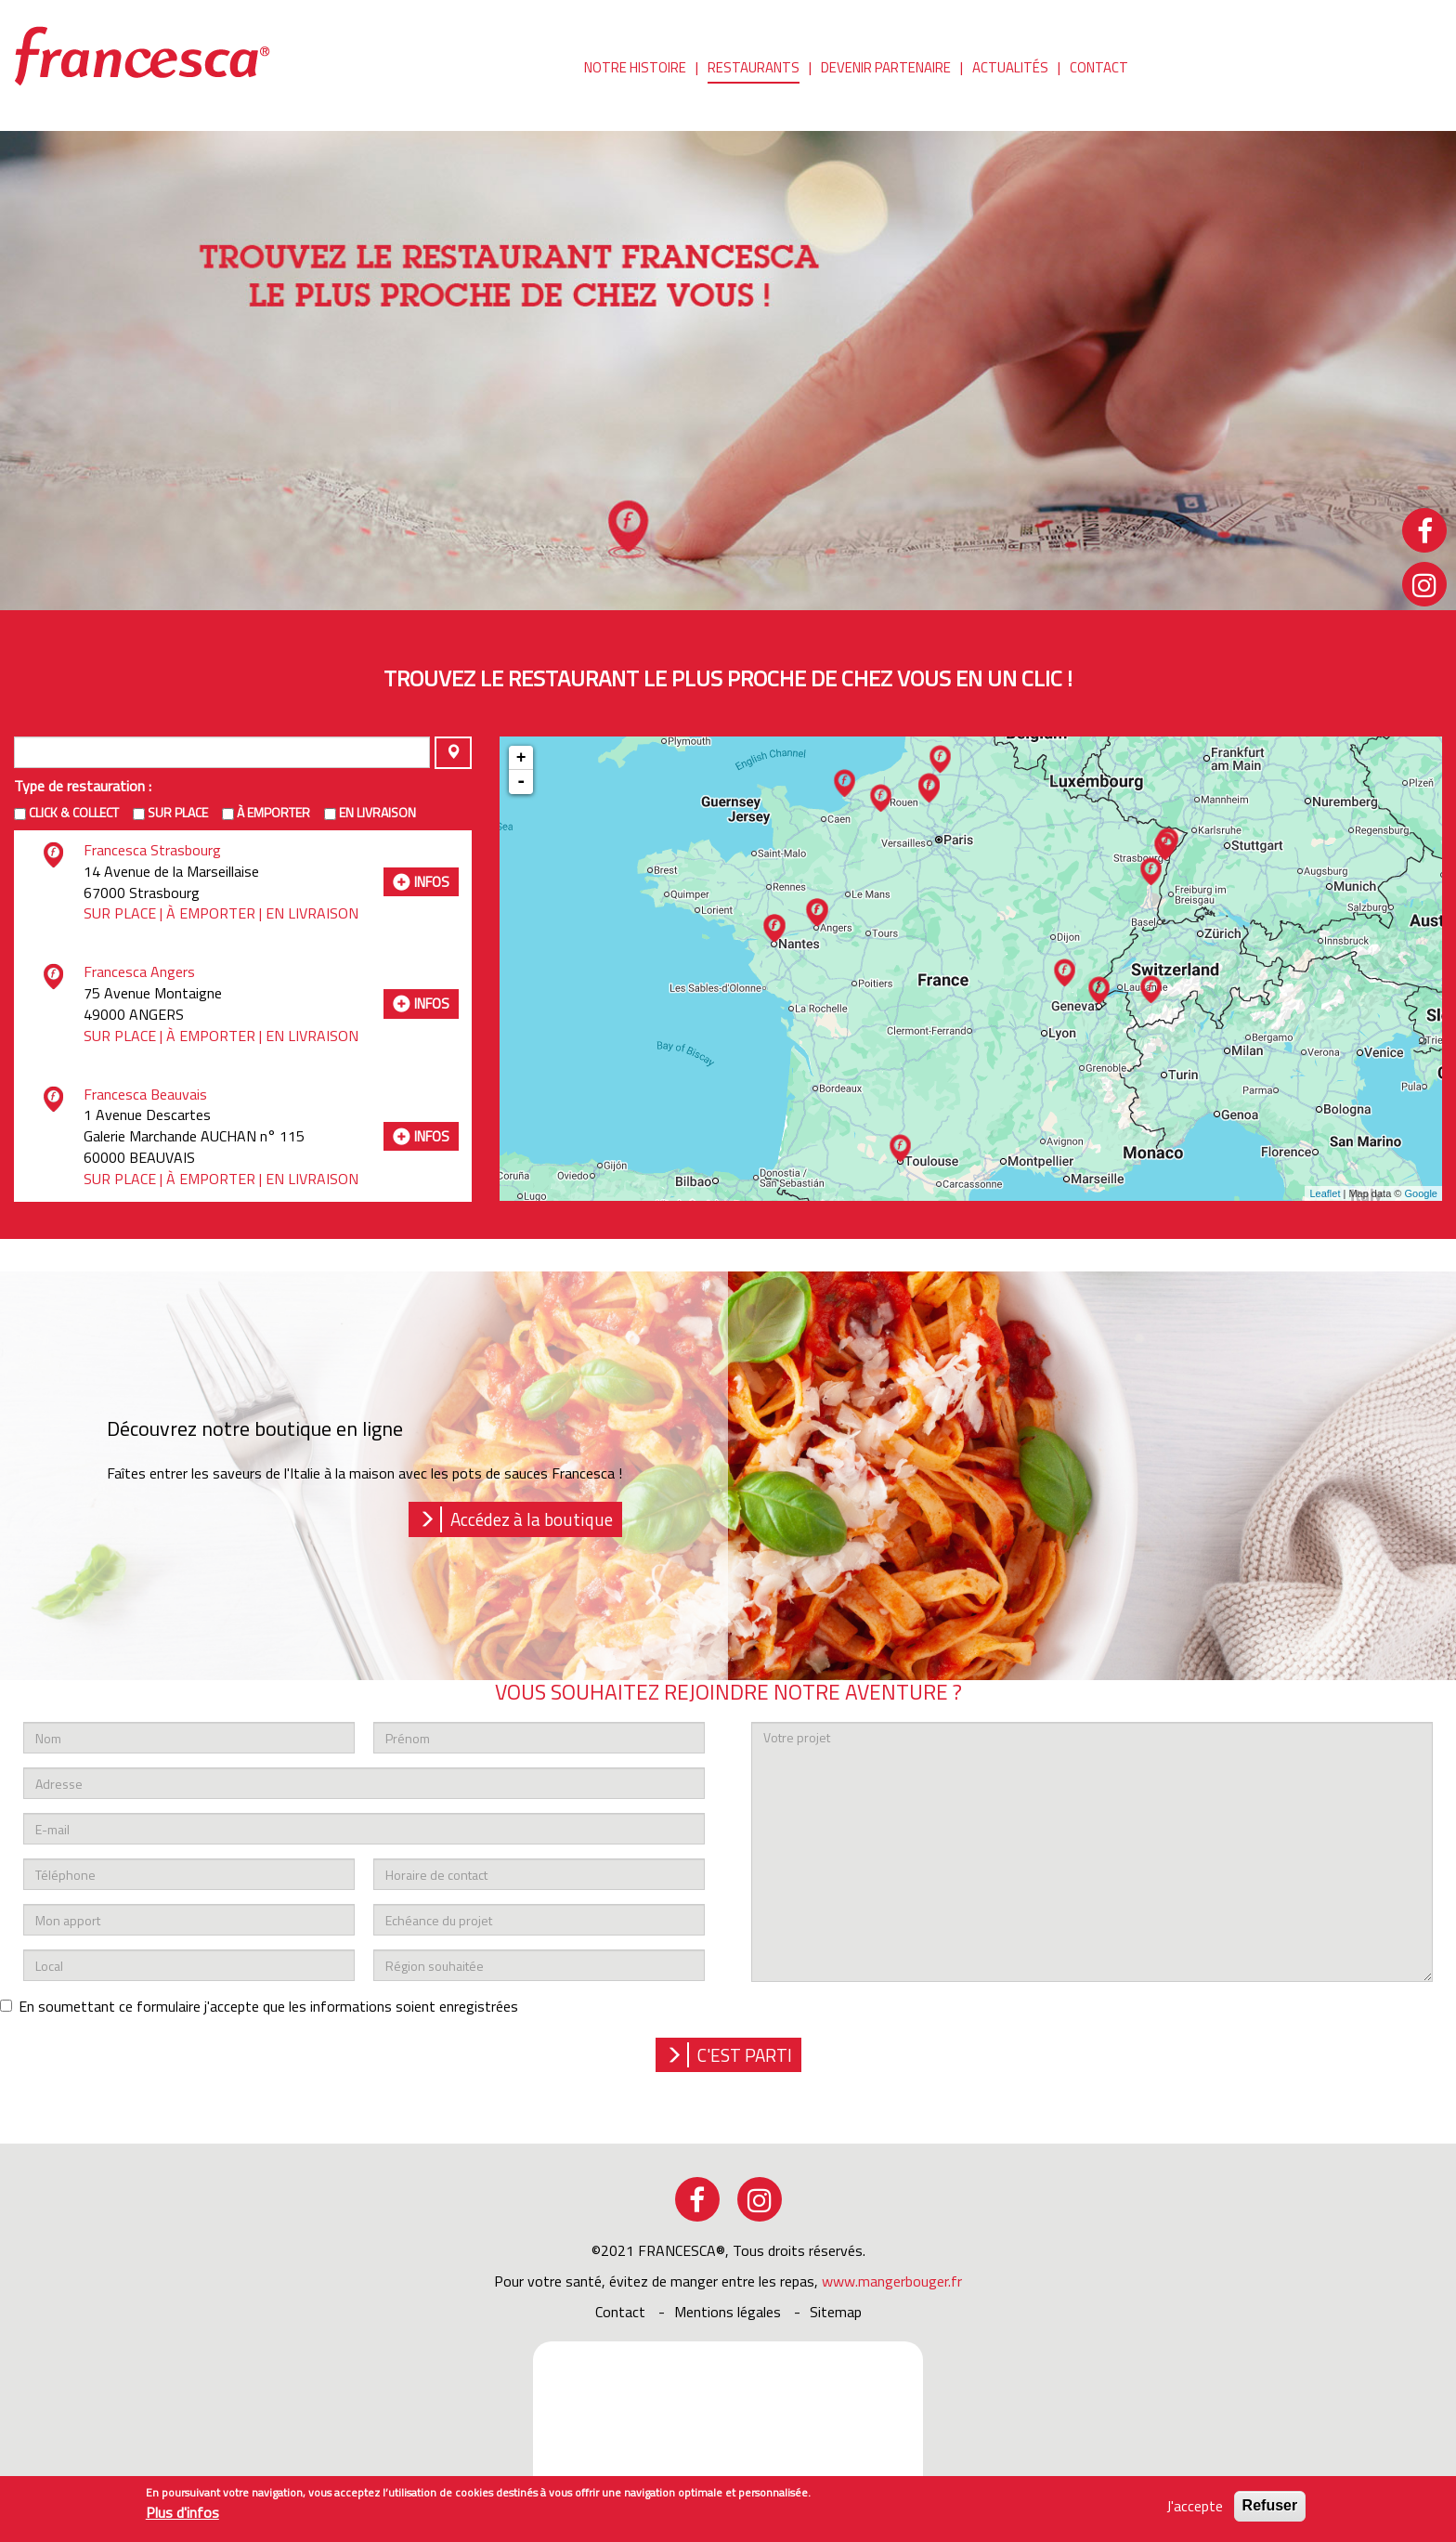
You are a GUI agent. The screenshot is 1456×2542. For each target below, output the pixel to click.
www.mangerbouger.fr (892, 2281)
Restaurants (754, 69)
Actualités (1010, 69)
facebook (697, 2199)
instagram (759, 2199)
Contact (1099, 69)
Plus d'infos (182, 2512)
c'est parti (744, 2054)
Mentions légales (727, 2312)
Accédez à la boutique (531, 1519)
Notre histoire (635, 69)
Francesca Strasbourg (152, 850)
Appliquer (453, 753)
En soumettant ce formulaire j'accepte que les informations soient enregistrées (259, 2006)
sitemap (836, 2312)
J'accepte (1194, 2506)
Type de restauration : (82, 786)
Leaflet (1324, 1193)
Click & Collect (74, 812)
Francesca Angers (139, 971)
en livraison (377, 812)
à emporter (273, 812)
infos (431, 882)
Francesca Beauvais (145, 1094)
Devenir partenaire (886, 69)
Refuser (1270, 2505)
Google (1421, 1193)
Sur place (178, 812)
